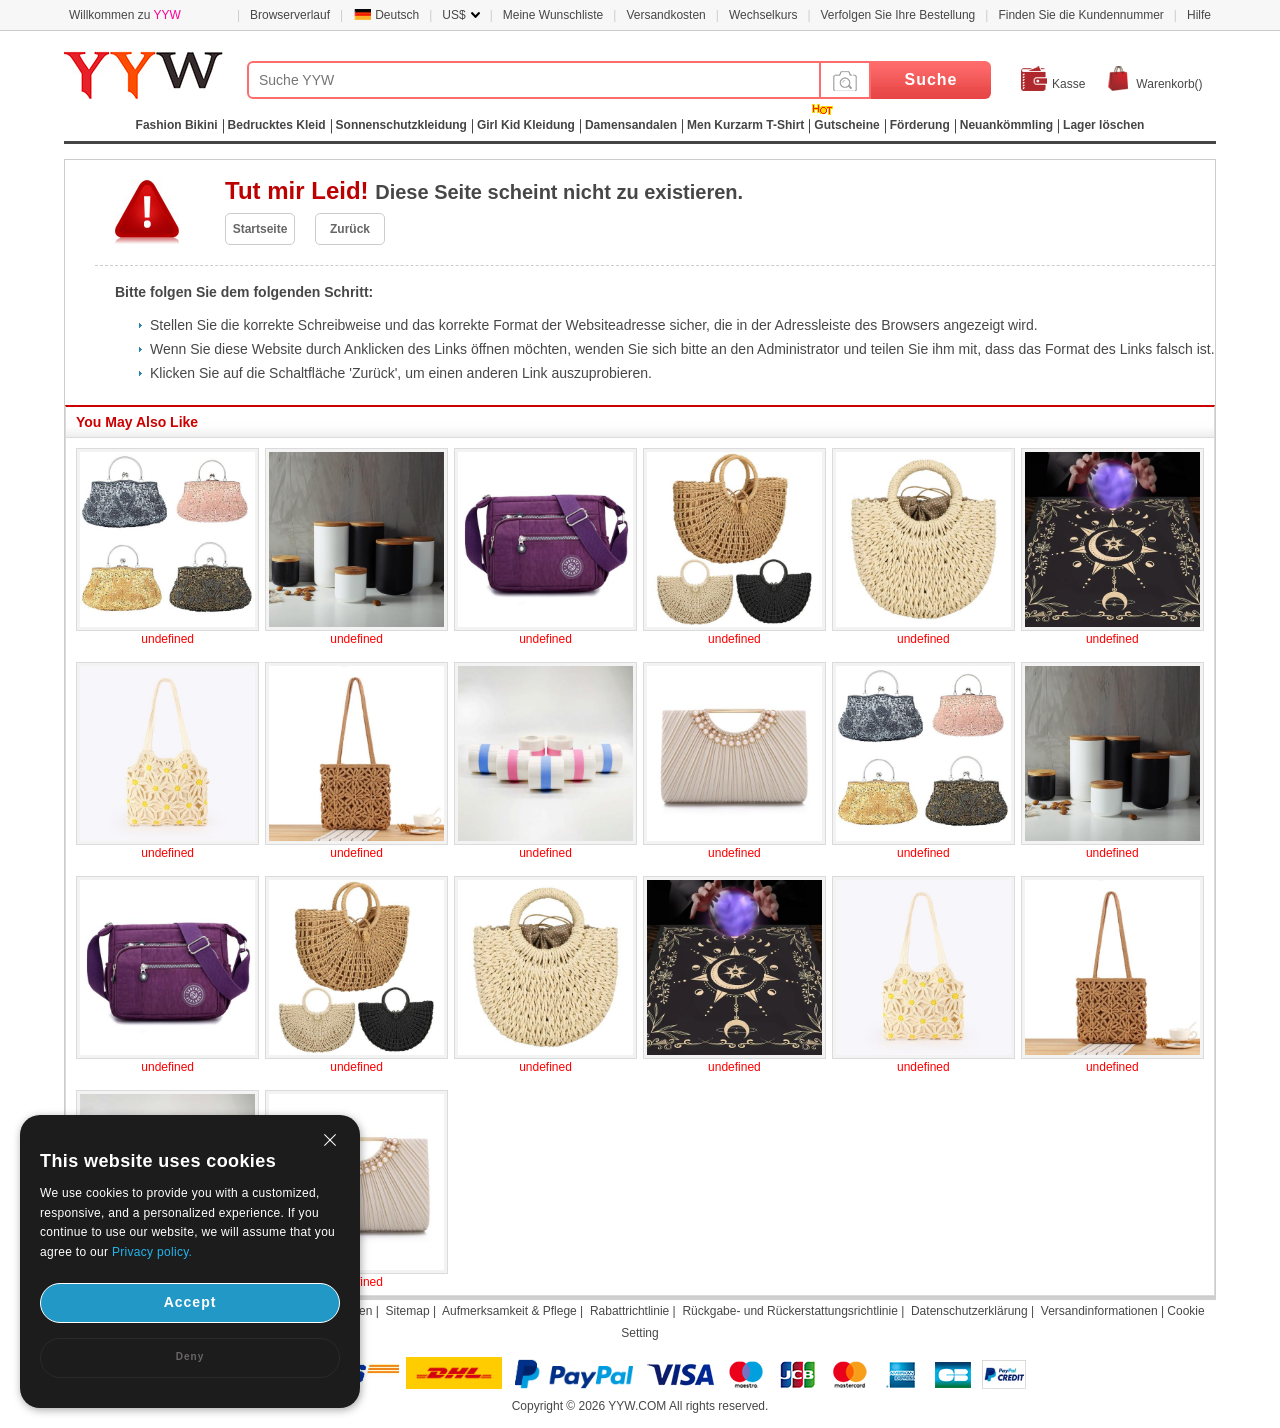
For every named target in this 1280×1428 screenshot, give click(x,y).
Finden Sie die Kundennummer (1080, 15)
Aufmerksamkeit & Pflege (509, 1311)
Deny (190, 1356)
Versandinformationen (1099, 1311)
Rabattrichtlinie (629, 1311)
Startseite (260, 229)
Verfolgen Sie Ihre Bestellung (898, 15)
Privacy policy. (152, 1252)
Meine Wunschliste (553, 15)
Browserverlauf (290, 15)
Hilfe (1199, 15)
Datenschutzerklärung (969, 1311)
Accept (190, 1302)
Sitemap (408, 1311)
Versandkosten (665, 15)
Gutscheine (846, 125)
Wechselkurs (763, 15)
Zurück (350, 229)
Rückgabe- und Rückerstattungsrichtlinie (789, 1311)
